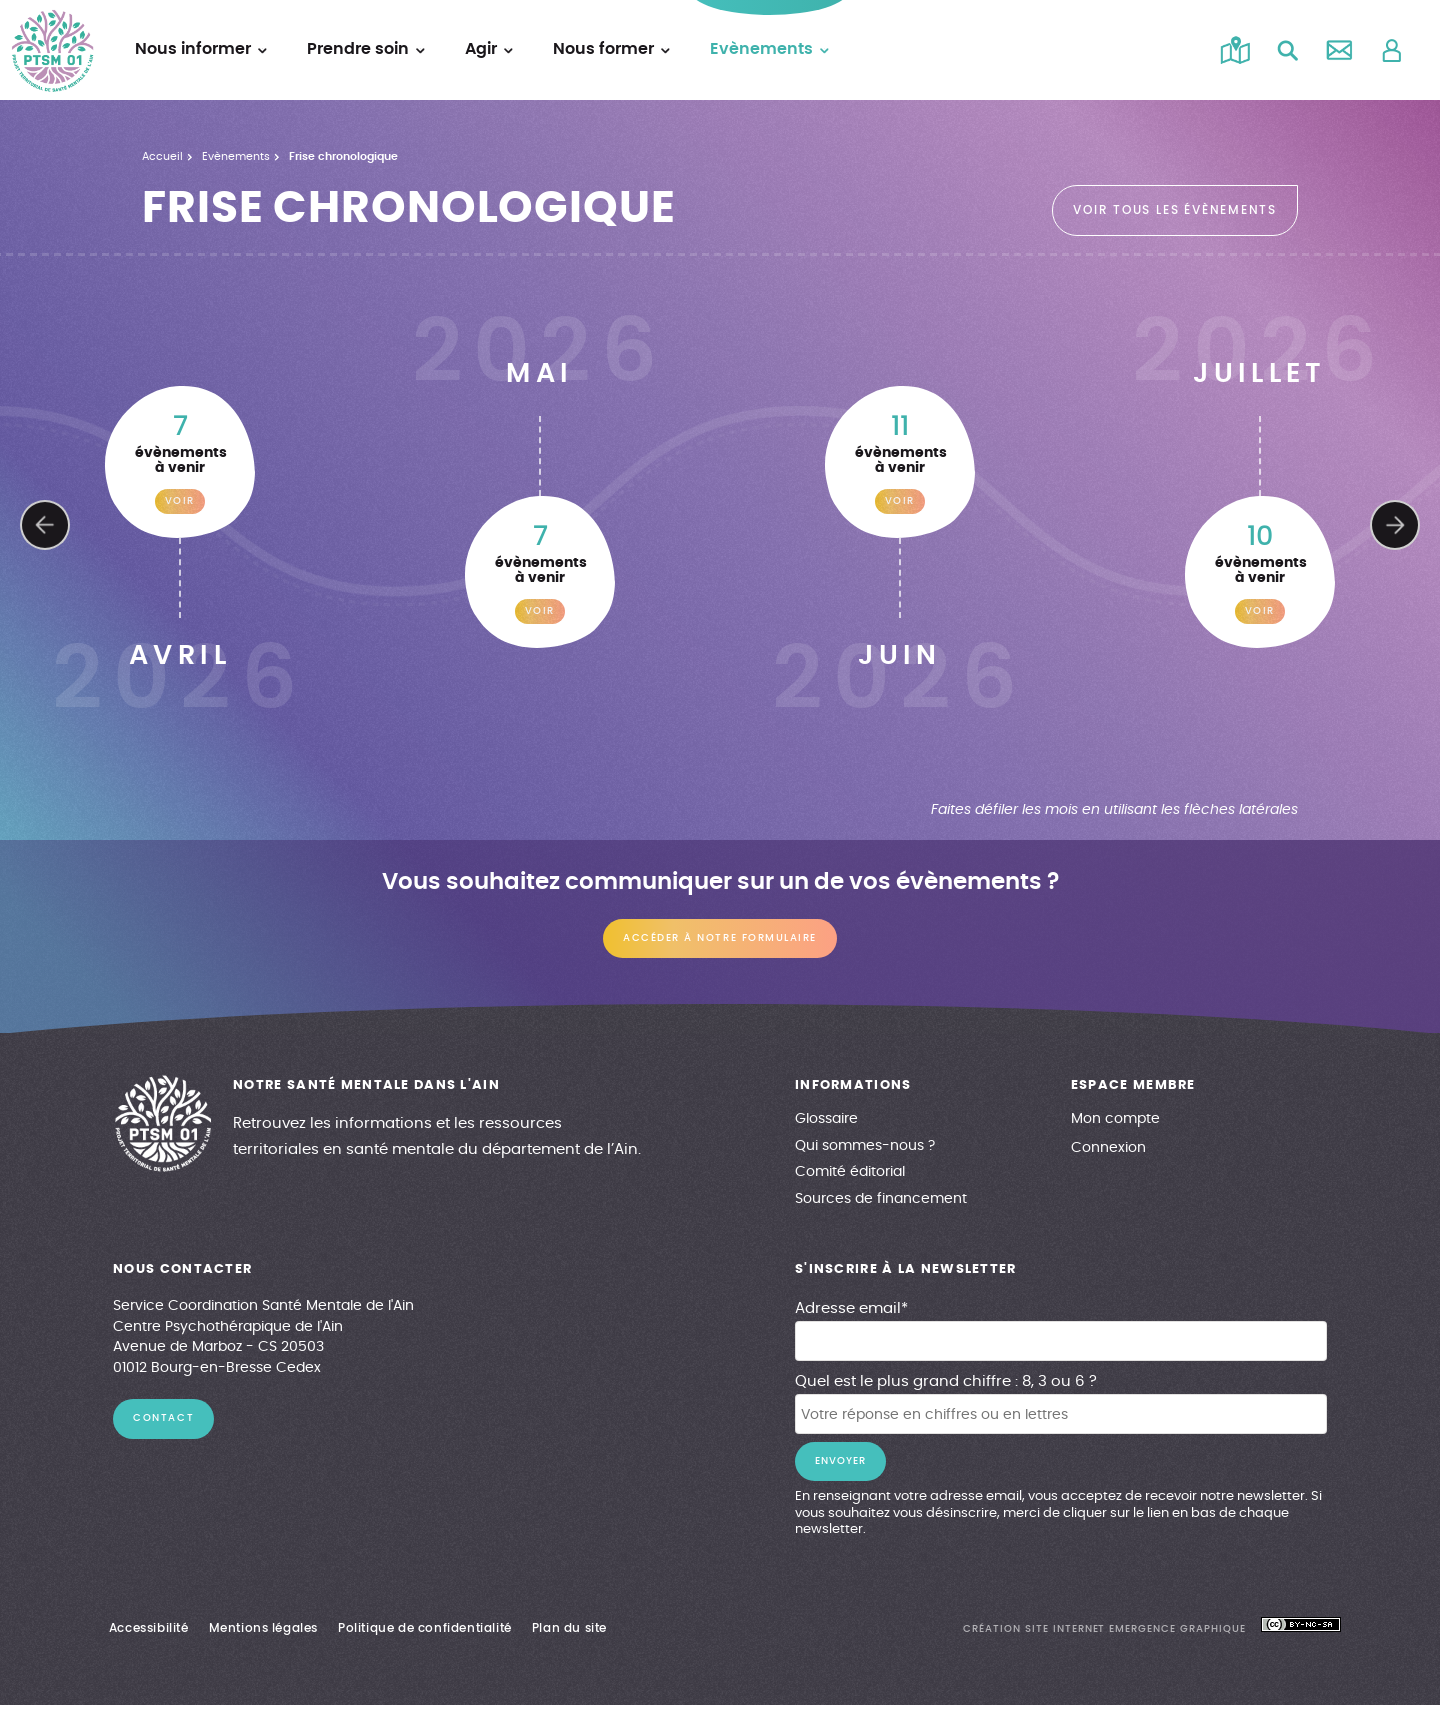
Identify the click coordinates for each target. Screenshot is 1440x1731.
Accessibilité (150, 1628)
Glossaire (827, 1119)
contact (164, 1418)
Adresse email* (853, 1308)
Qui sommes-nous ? (865, 1146)
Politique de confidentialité (430, 1628)
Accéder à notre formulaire (719, 938)
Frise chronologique (348, 157)
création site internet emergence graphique (1108, 1628)
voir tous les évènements (1174, 210)
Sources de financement (880, 1199)
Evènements (238, 157)
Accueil (162, 157)
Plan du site (576, 1628)
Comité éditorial (851, 1172)
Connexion (1108, 1148)
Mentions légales (267, 1628)
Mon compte (1115, 1119)
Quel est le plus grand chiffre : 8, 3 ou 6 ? (947, 1381)
